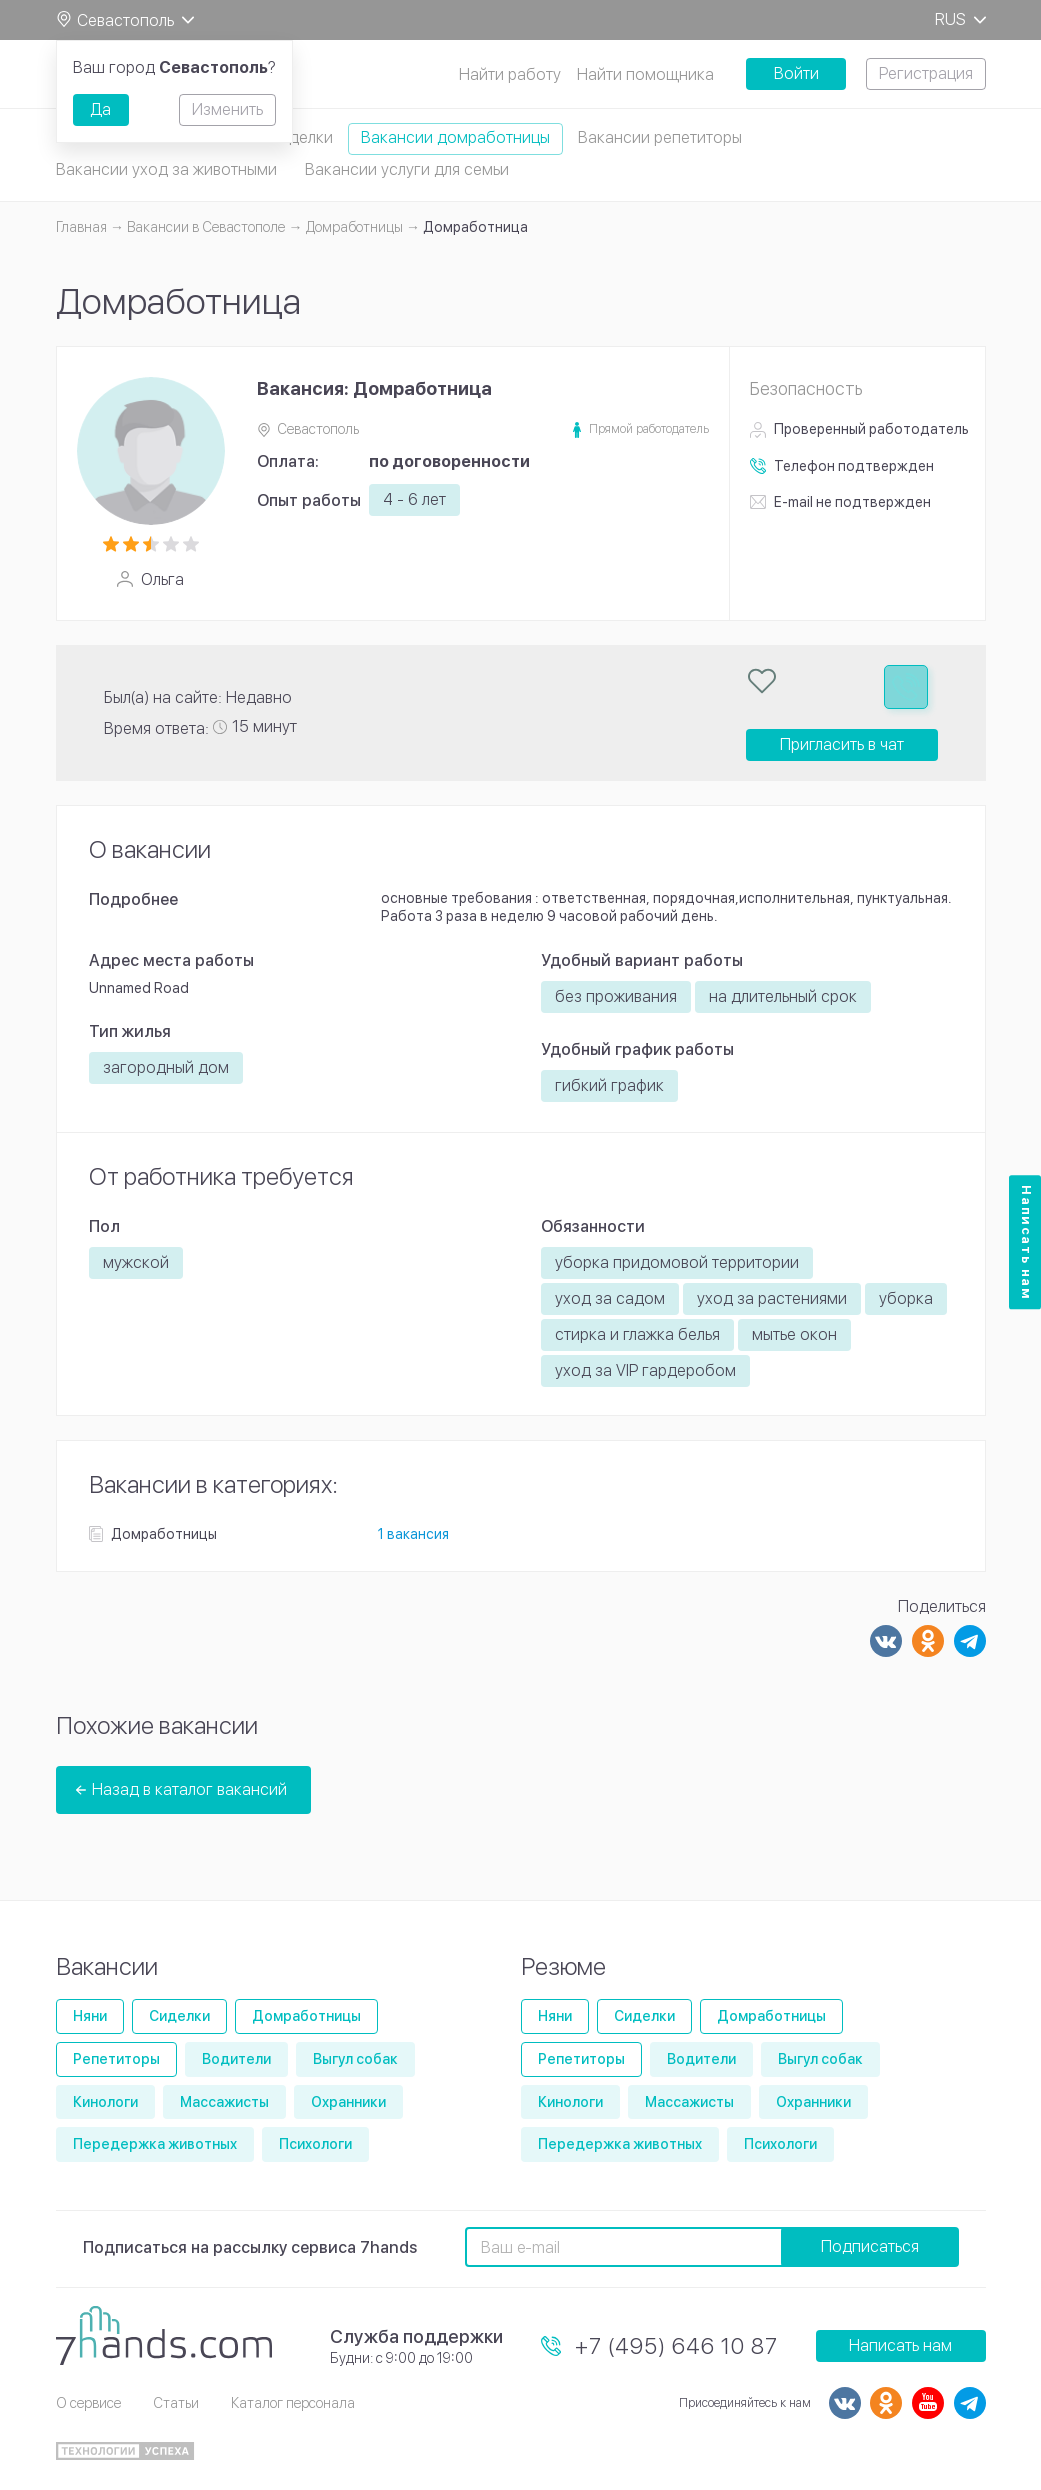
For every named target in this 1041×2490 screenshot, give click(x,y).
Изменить (227, 109)
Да (100, 109)
